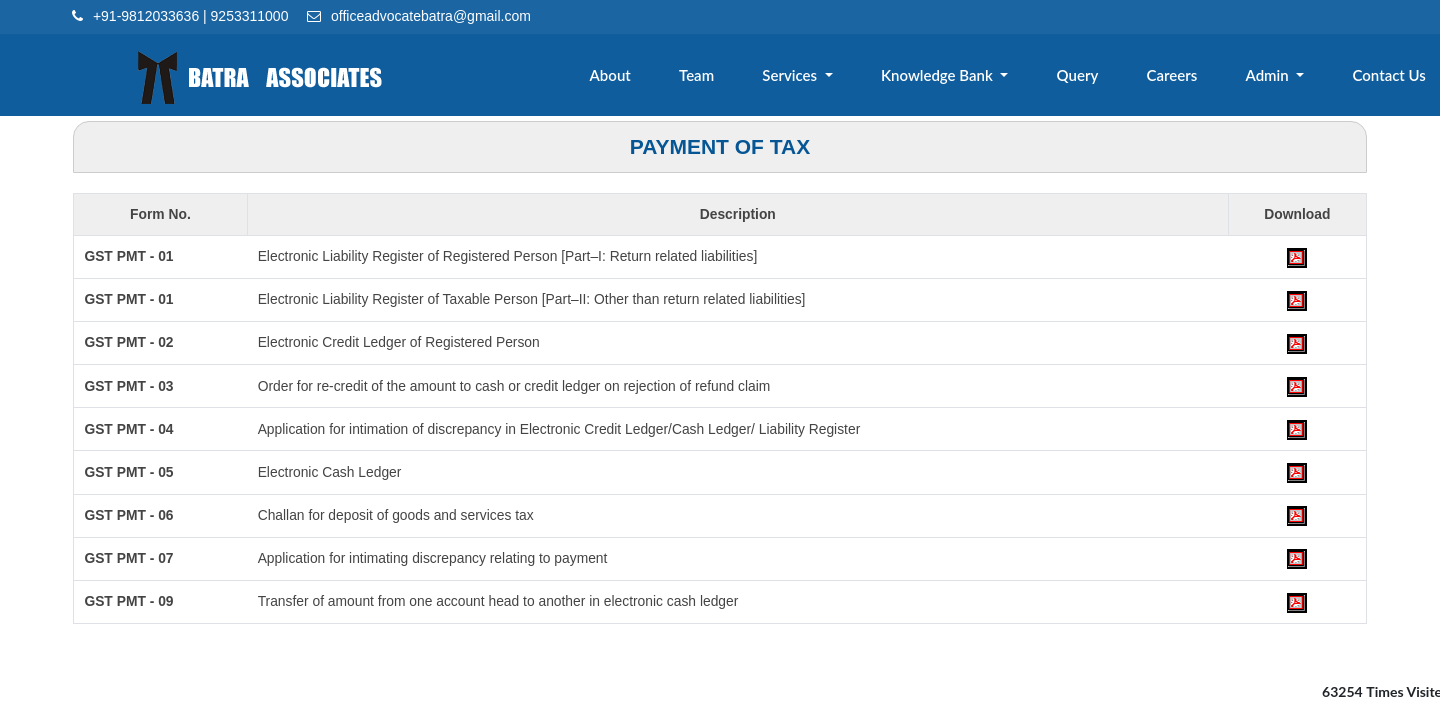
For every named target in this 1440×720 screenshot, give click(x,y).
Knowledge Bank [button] (953, 77)
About (633, 77)
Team (716, 77)
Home (548, 77)
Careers (1179, 77)
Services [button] (808, 77)
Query (1088, 77)
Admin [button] (1273, 77)
